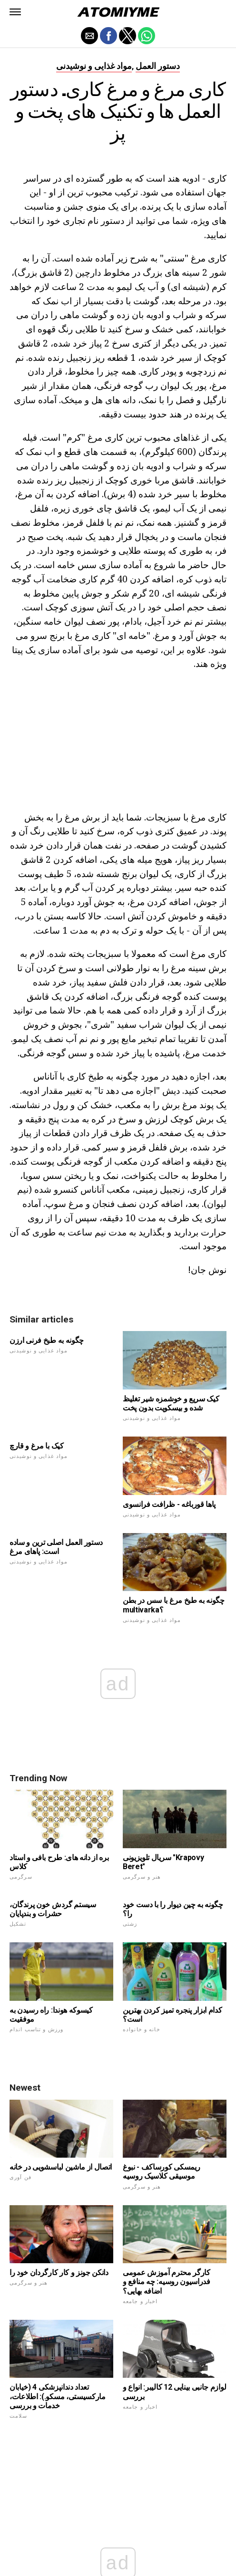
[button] (15, 12)
